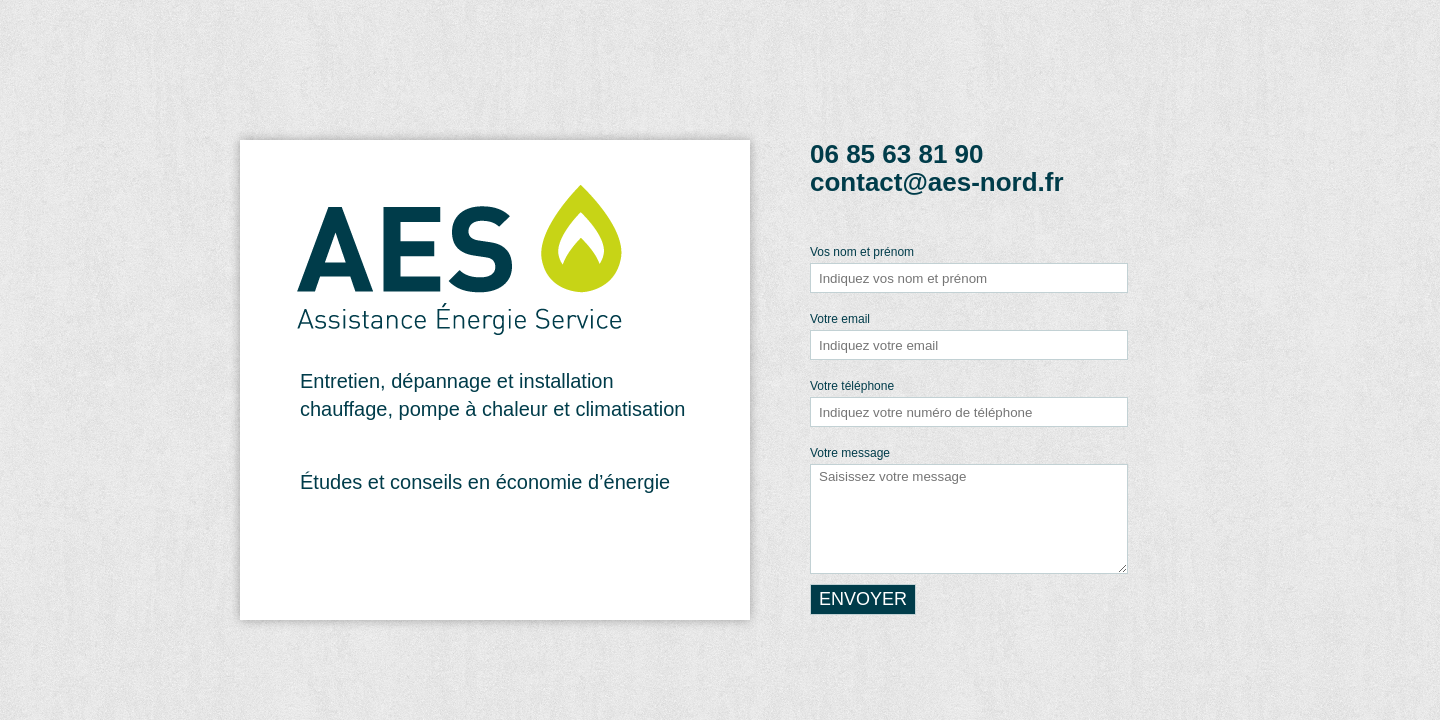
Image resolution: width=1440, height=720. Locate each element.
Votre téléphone (852, 386)
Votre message (850, 453)
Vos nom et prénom (862, 252)
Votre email (840, 319)
